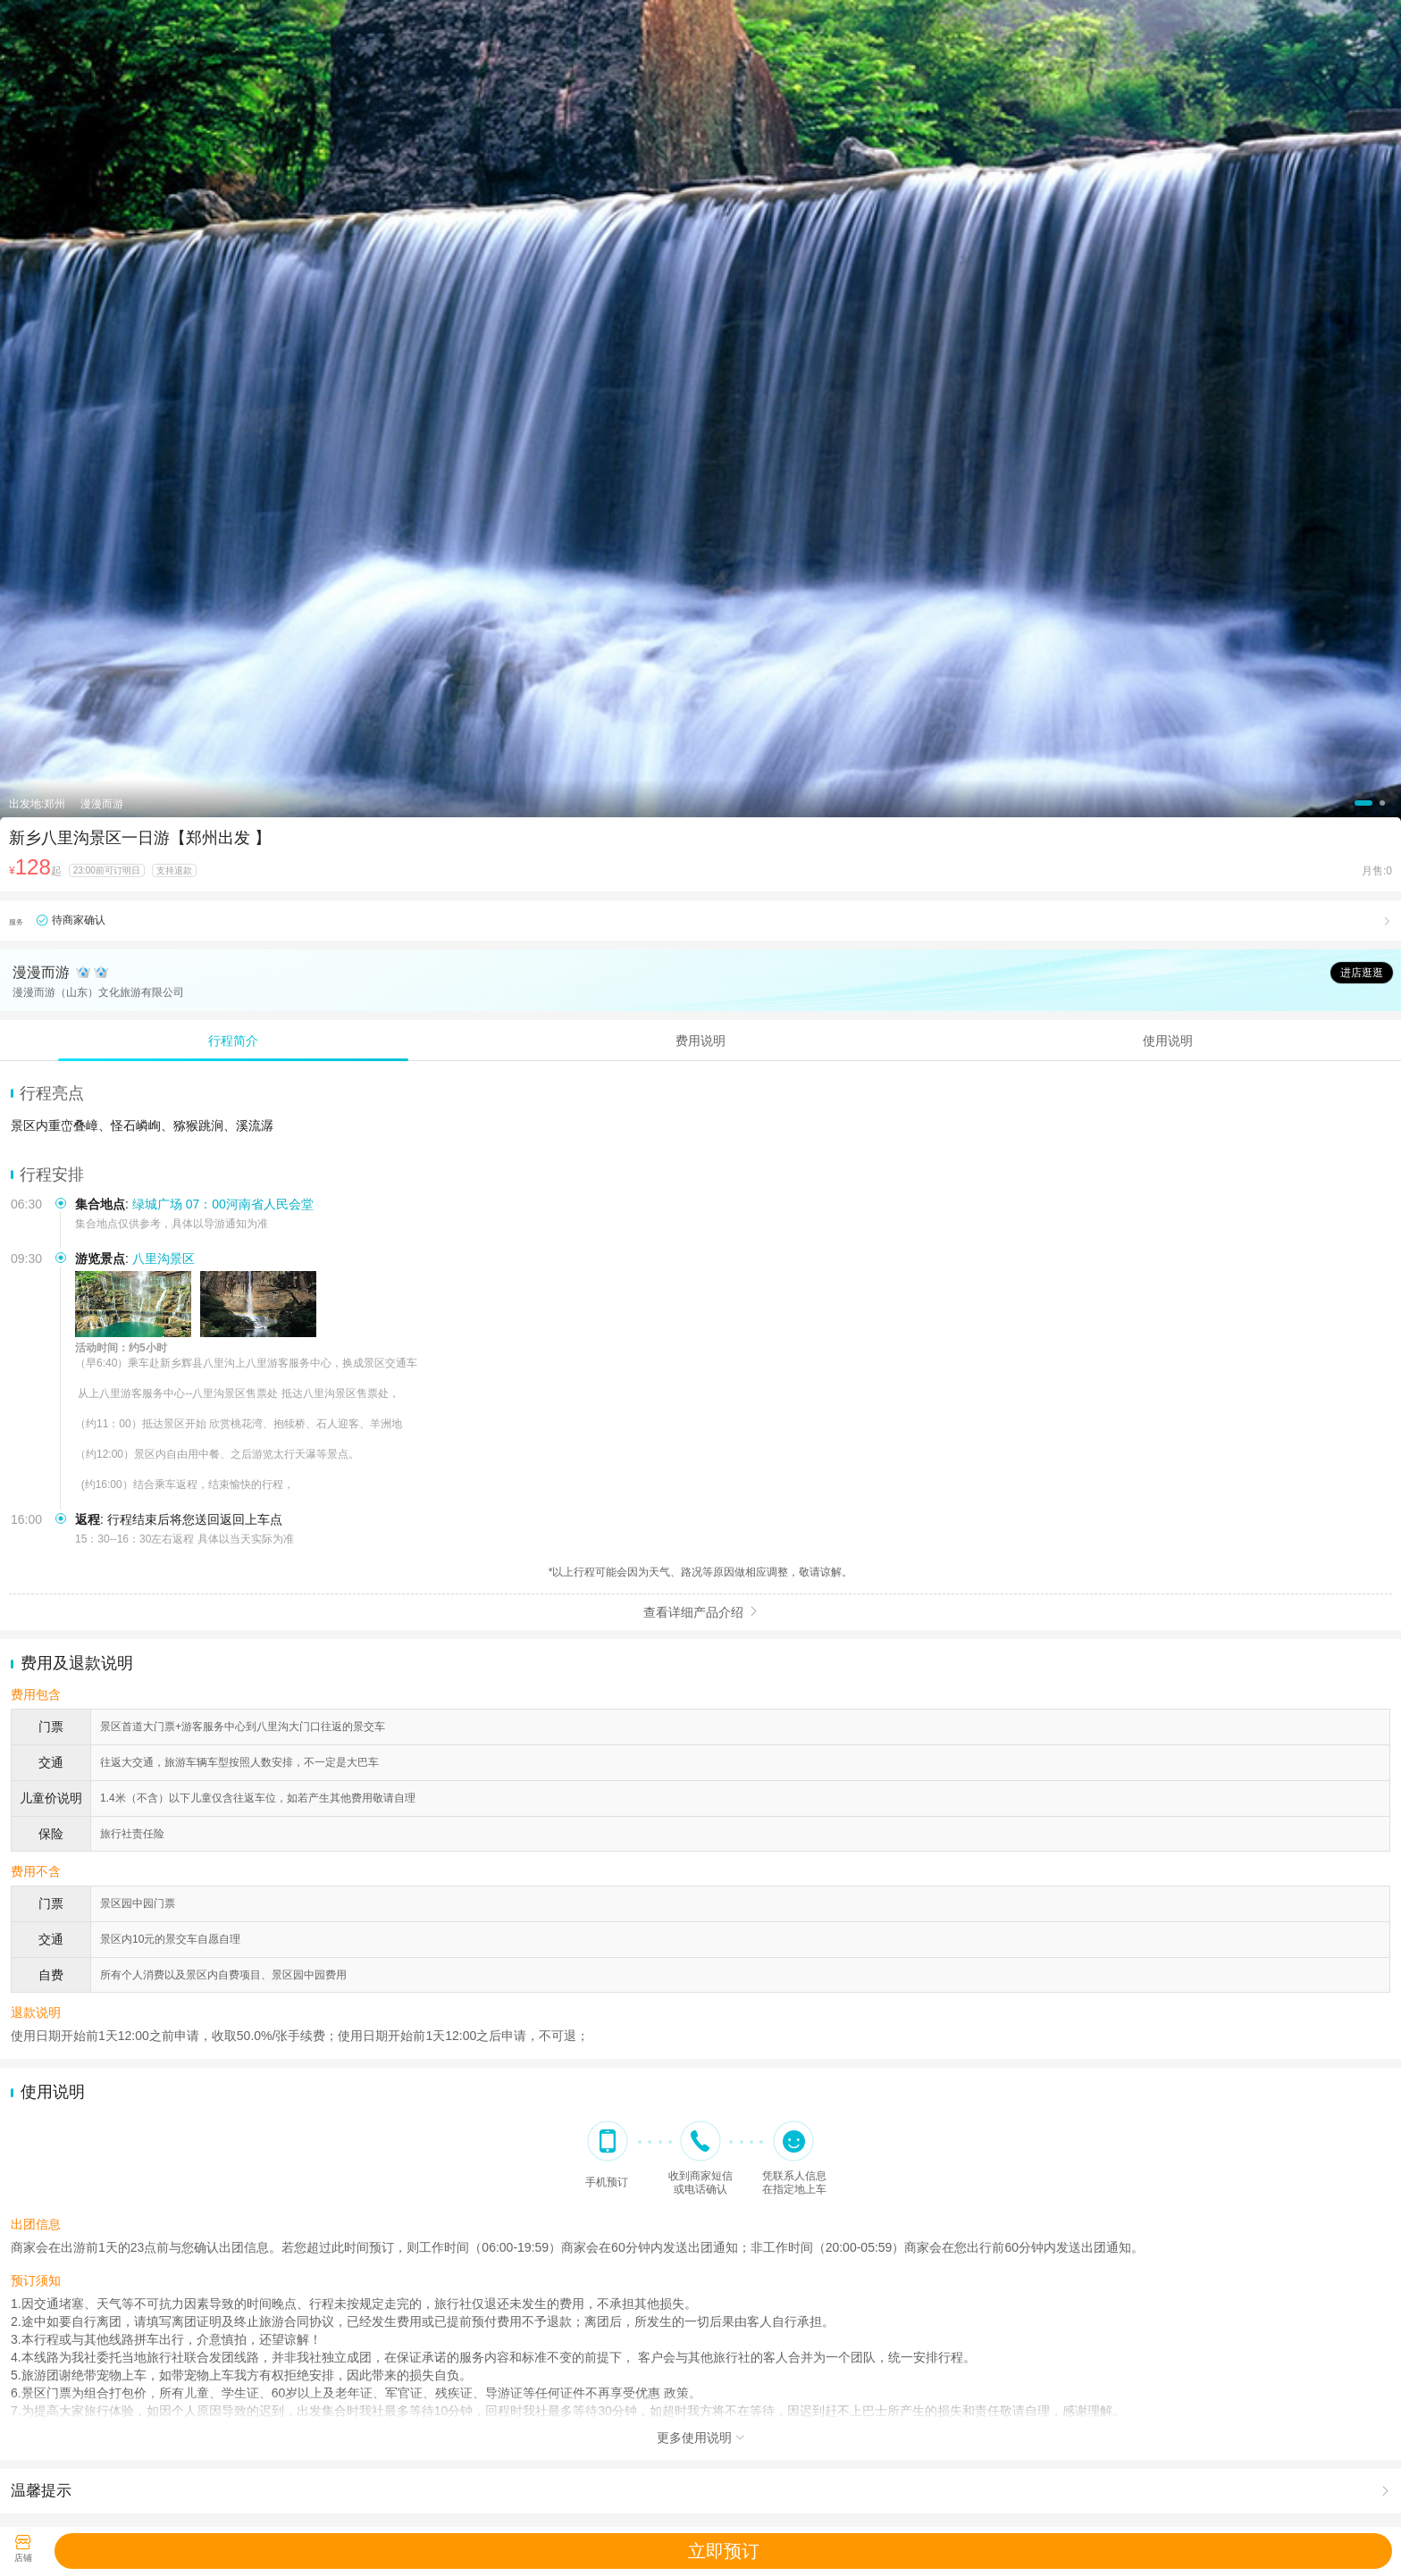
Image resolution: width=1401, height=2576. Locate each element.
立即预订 (723, 2551)
